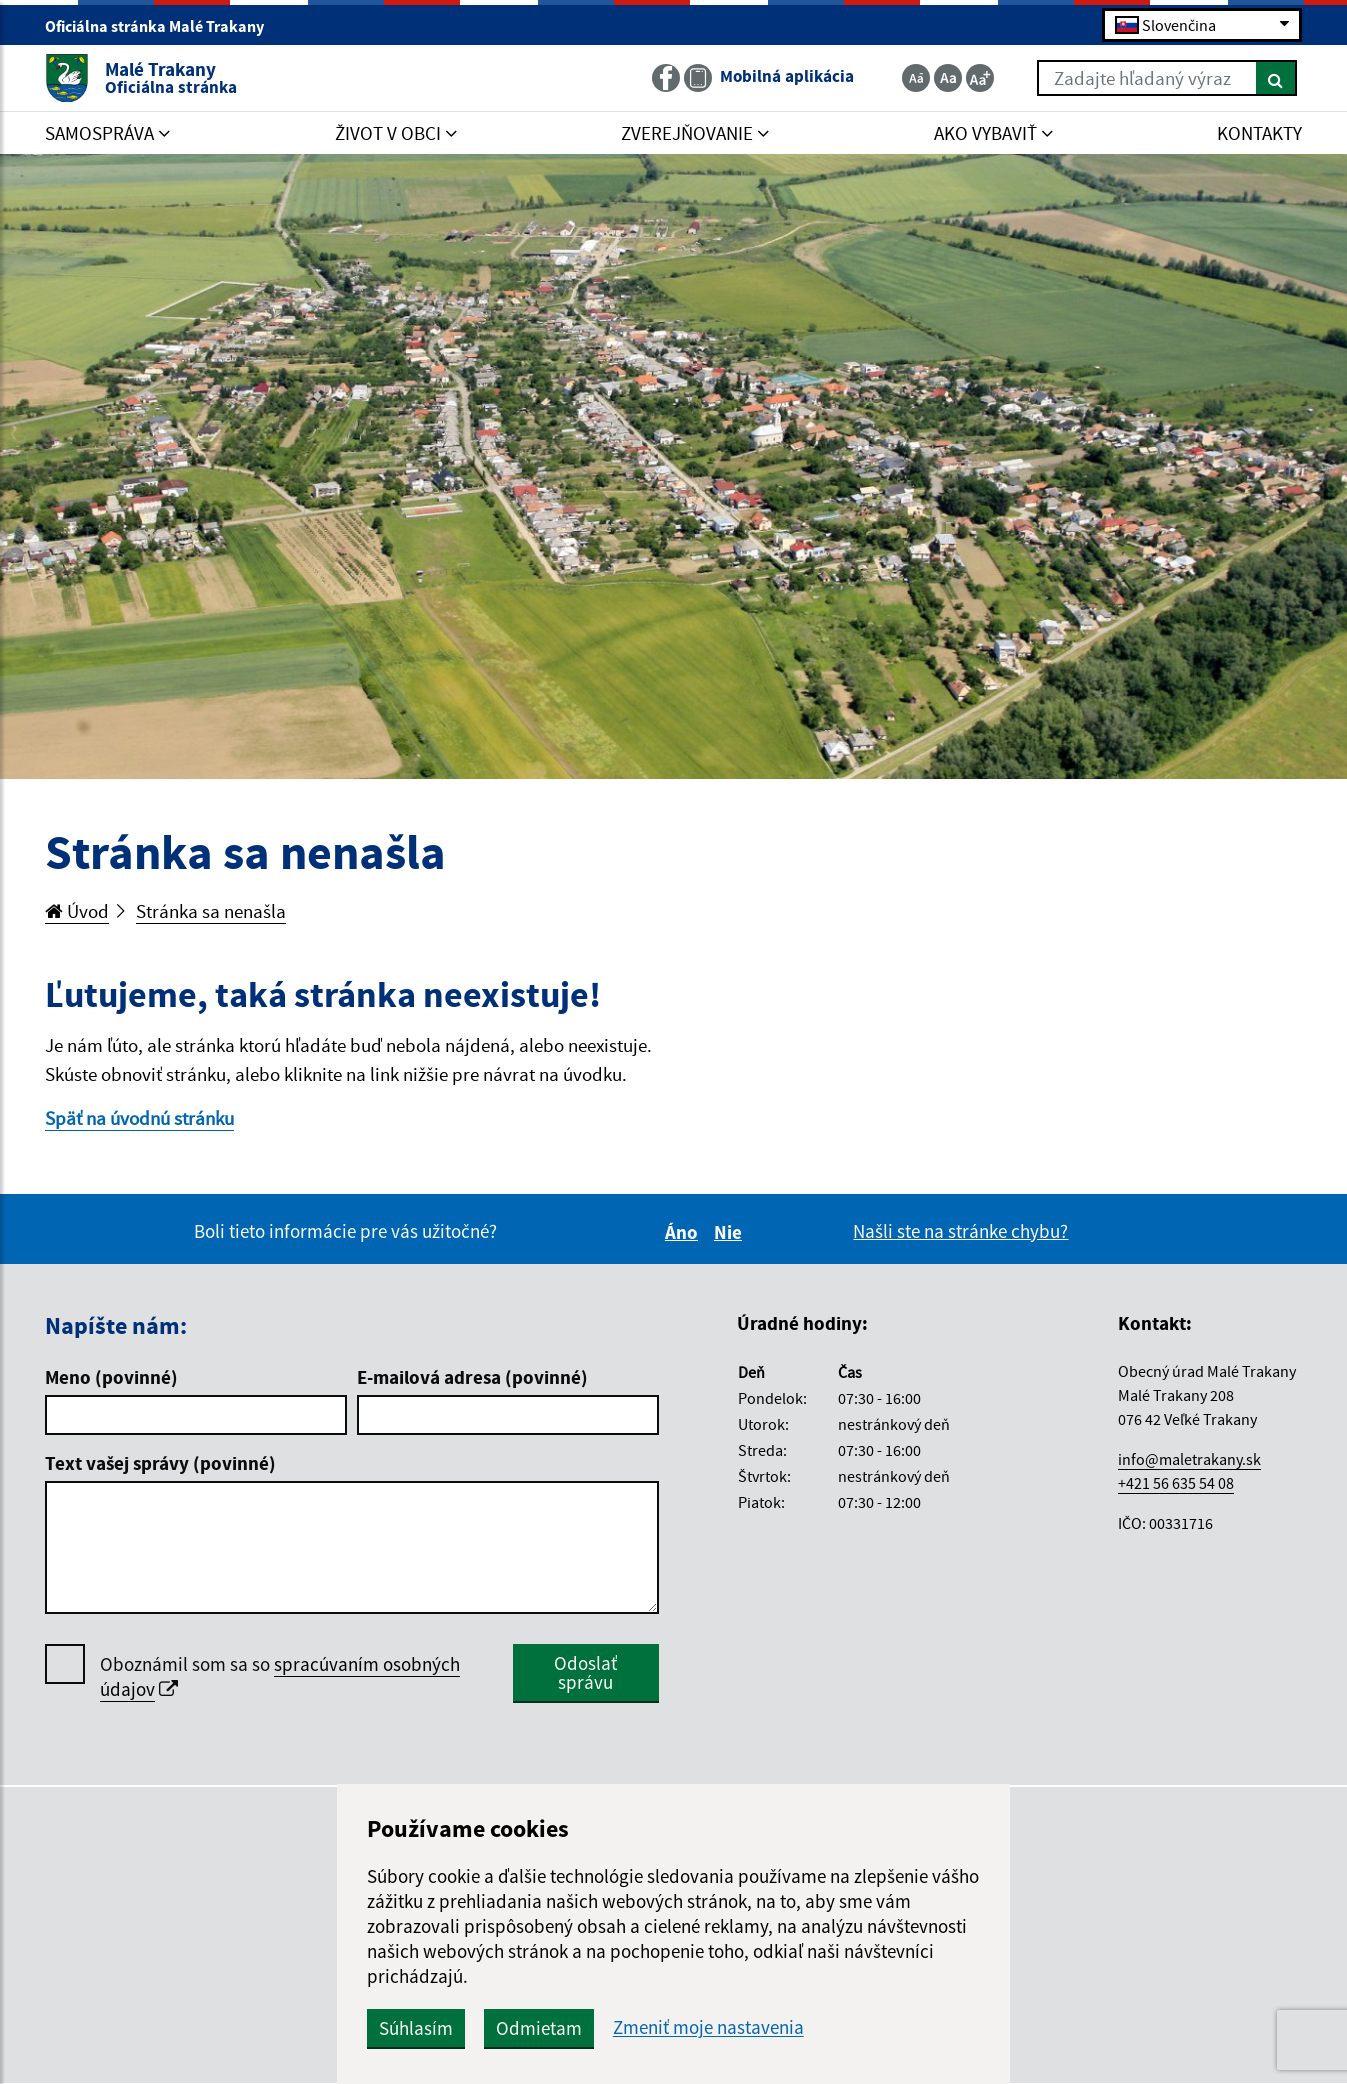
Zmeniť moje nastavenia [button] (708, 2027)
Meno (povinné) (111, 1377)
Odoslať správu (585, 1672)
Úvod (77, 911)
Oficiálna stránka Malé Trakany (163, 26)
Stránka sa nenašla (211, 911)
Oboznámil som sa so (280, 1677)
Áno (684, 1232)
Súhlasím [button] (416, 2028)
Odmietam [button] (539, 2028)
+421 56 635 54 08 (1176, 1483)
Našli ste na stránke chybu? (960, 1231)
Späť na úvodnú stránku (139, 1118)
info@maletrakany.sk (1189, 1459)
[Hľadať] (1276, 78)
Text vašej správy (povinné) (160, 1463)
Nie (731, 1232)
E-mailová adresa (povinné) (472, 1377)
